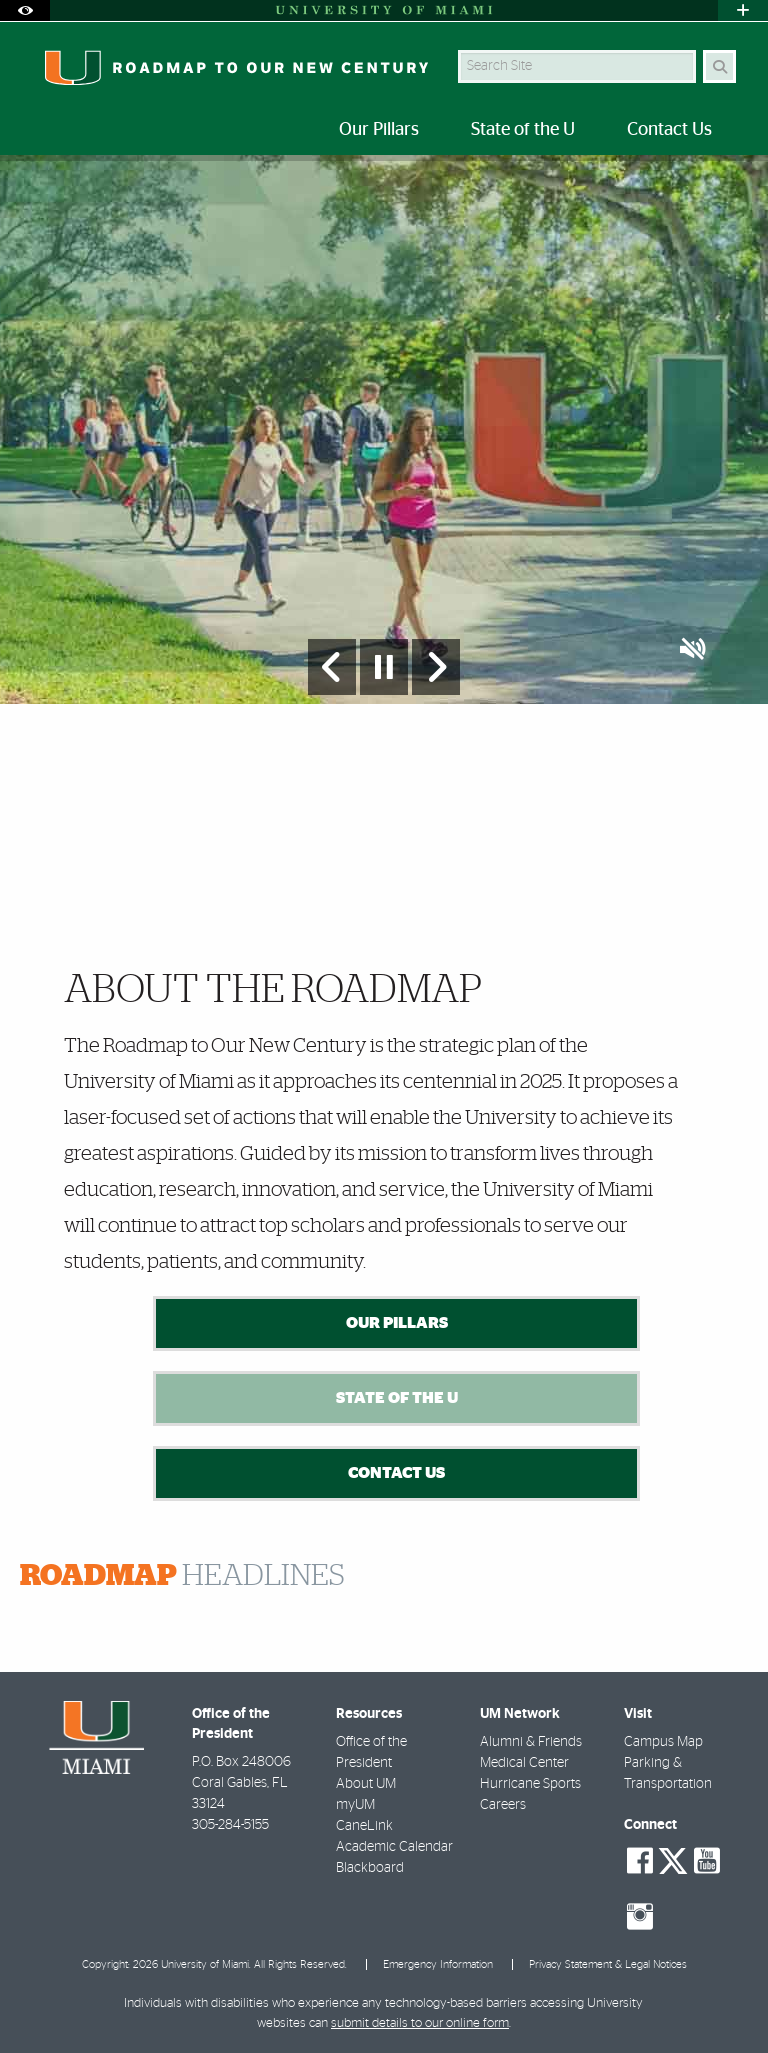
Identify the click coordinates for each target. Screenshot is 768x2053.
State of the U (397, 1398)
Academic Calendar (394, 1847)
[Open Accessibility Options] (25, 10)
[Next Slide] (436, 667)
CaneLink (364, 1826)
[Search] (719, 66)
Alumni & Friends (531, 1742)
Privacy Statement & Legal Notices (608, 1964)
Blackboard (370, 1868)
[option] (384, 429)
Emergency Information (438, 1964)
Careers (503, 1805)
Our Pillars (397, 1323)
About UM (366, 1784)
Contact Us (396, 1473)
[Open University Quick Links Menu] (743, 10)
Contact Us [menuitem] (669, 130)
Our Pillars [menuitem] (379, 130)
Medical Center (524, 1763)
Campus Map (663, 1742)
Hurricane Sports (530, 1784)
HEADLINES (182, 1576)
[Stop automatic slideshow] (384, 667)
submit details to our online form (420, 2023)
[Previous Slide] (332, 667)
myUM (355, 1805)
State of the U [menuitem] (523, 130)
